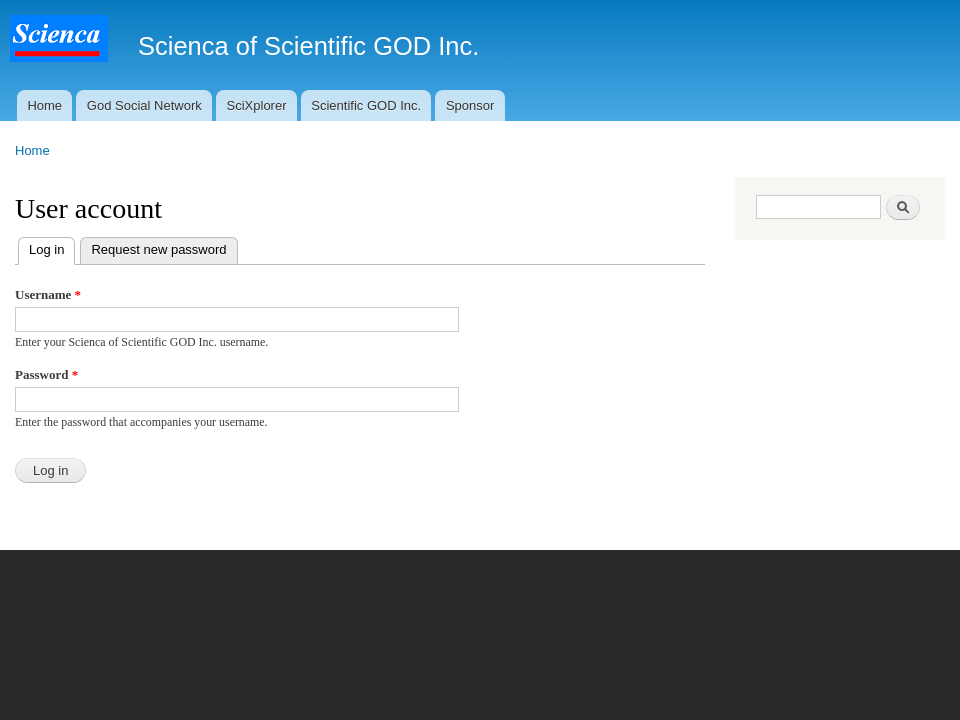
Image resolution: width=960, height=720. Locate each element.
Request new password (158, 249)
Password (46, 374)
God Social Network (144, 105)
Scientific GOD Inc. (366, 105)
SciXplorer (257, 105)
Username (48, 294)
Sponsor (470, 105)
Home (44, 105)
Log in (52, 247)
